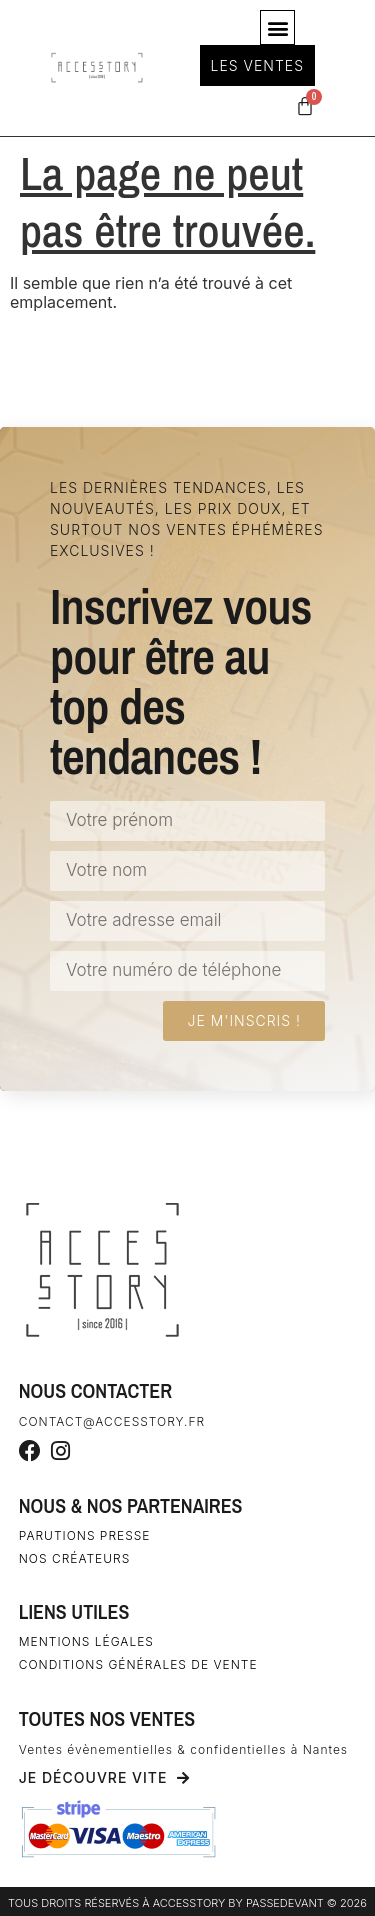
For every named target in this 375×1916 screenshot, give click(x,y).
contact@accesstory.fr (112, 1421)
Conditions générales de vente (138, 1664)
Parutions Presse (85, 1535)
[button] (277, 27)
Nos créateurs (75, 1558)
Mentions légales (86, 1641)
